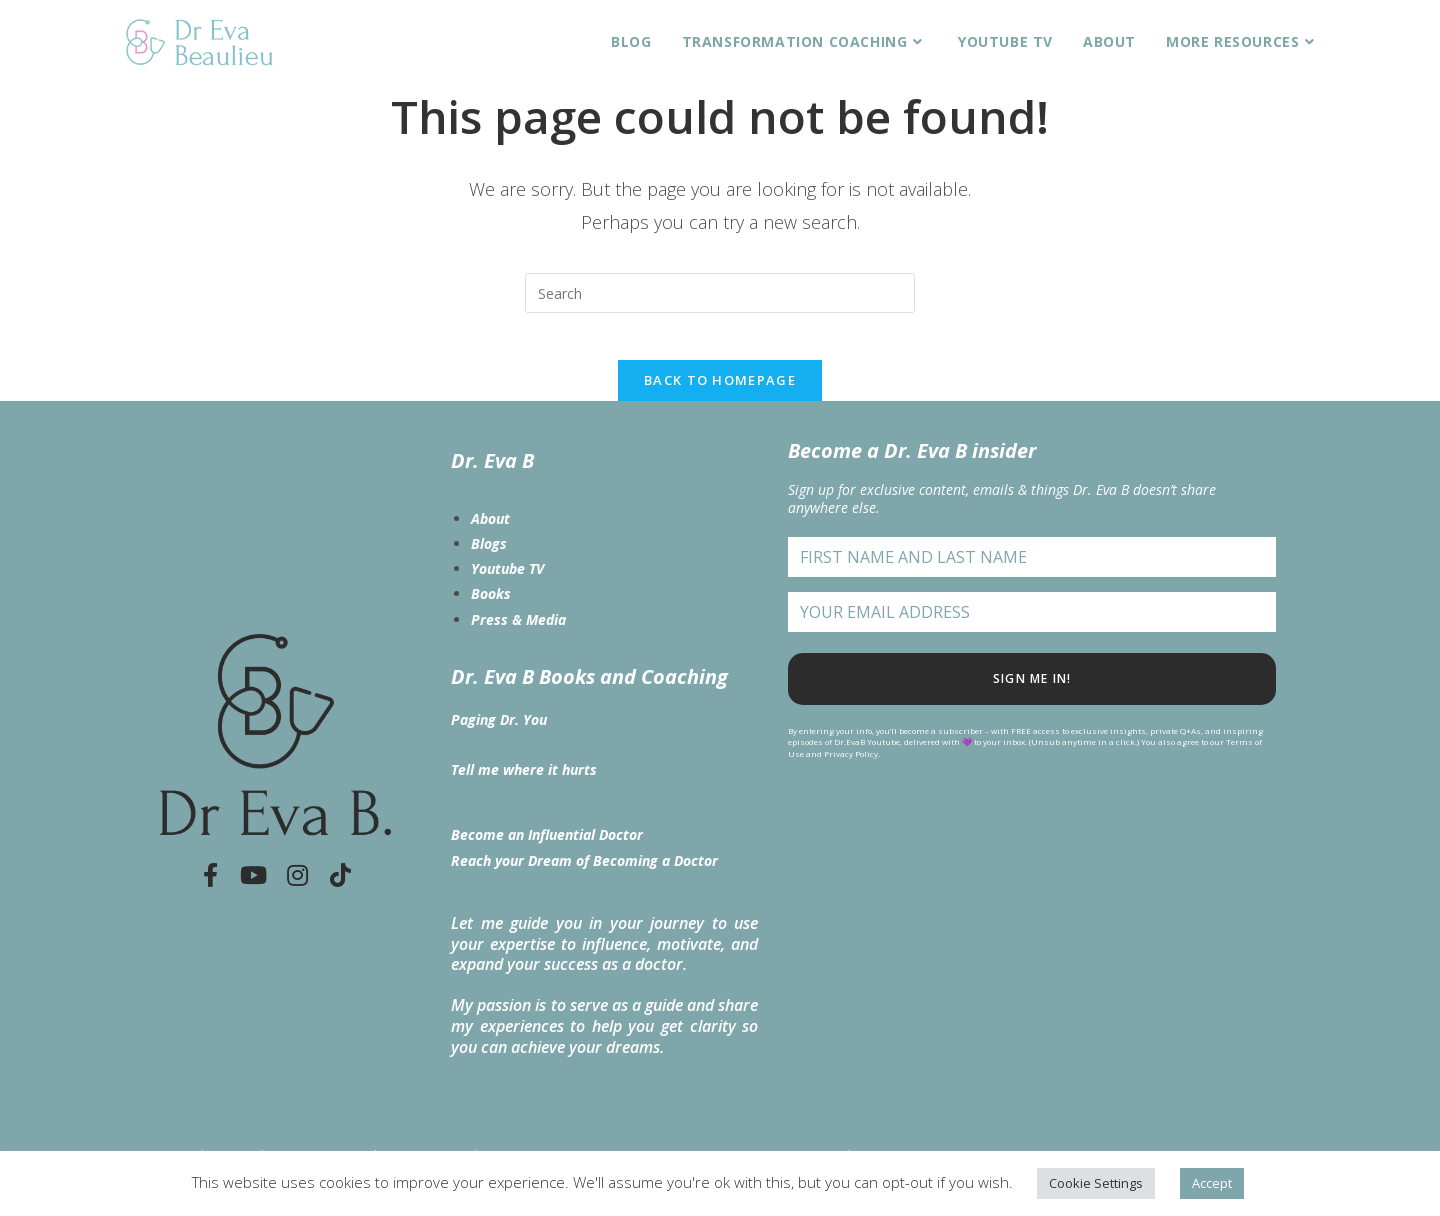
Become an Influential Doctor (547, 848)
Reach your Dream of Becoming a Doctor (584, 873)
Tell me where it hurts (524, 782)
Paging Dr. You (499, 732)
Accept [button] (1212, 1183)
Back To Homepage (720, 393)
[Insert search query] (720, 293)
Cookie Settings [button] (1096, 1183)
